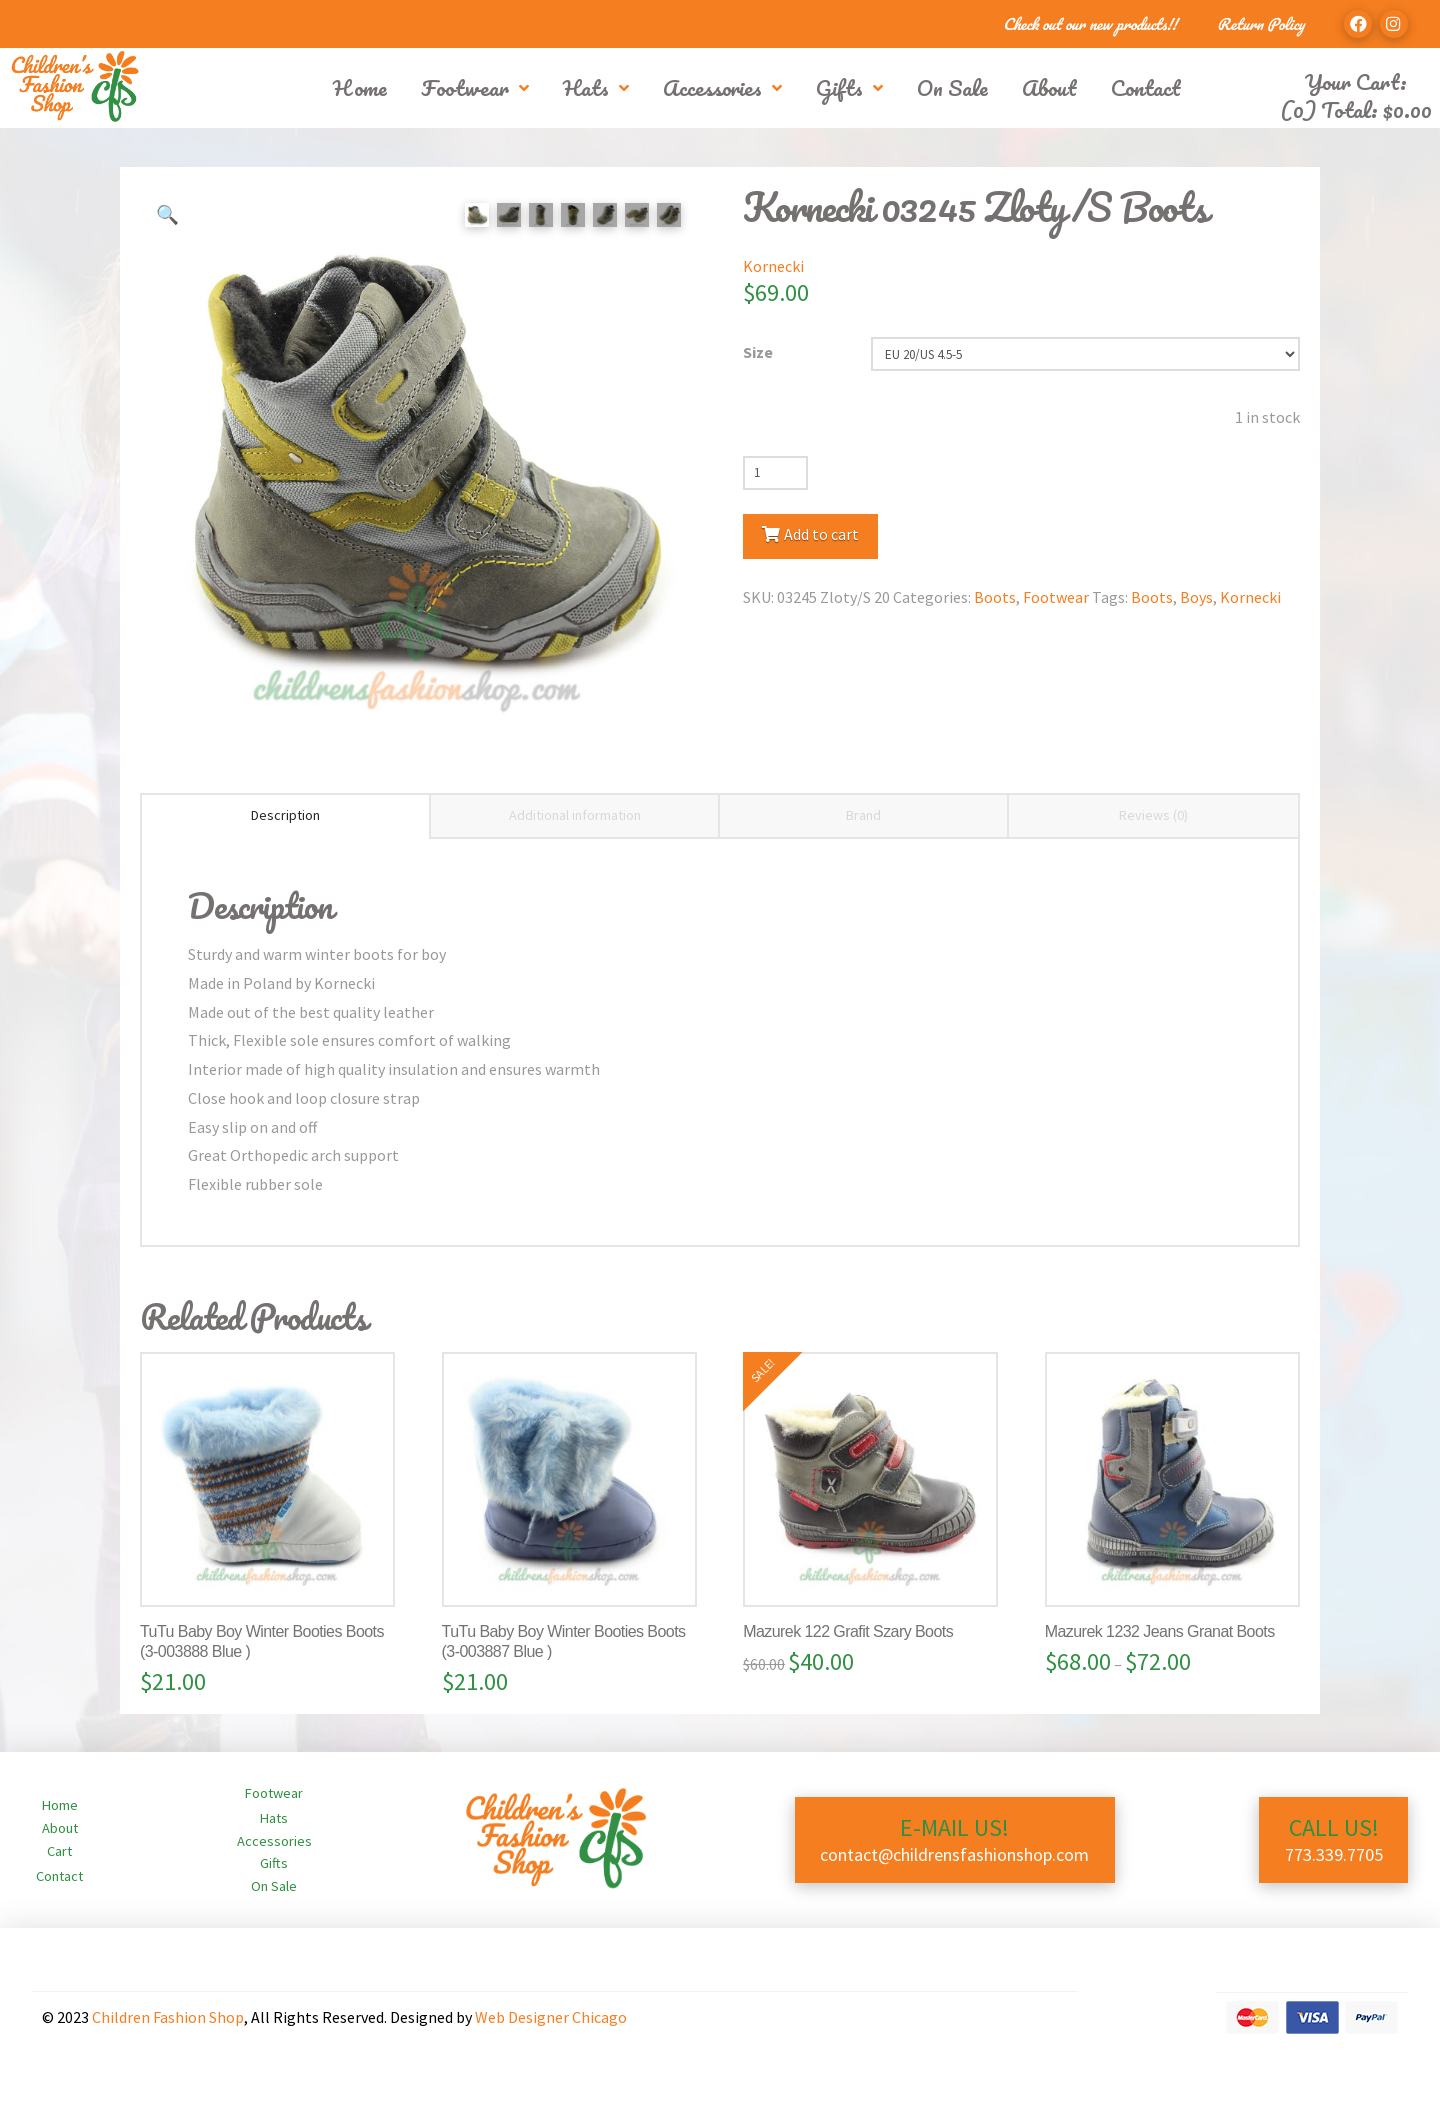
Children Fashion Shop (168, 2017)
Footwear (1056, 597)
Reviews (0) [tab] (1153, 815)
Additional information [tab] (575, 815)
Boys (1196, 597)
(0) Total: (1356, 109)
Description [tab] (285, 815)
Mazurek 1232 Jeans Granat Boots (1160, 1631)
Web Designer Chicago (551, 2017)
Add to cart (821, 534)
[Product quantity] (775, 473)
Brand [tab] (863, 815)
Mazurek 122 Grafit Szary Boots (848, 1631)
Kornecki (773, 266)
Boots (995, 597)
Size (758, 352)
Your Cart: (1356, 81)
